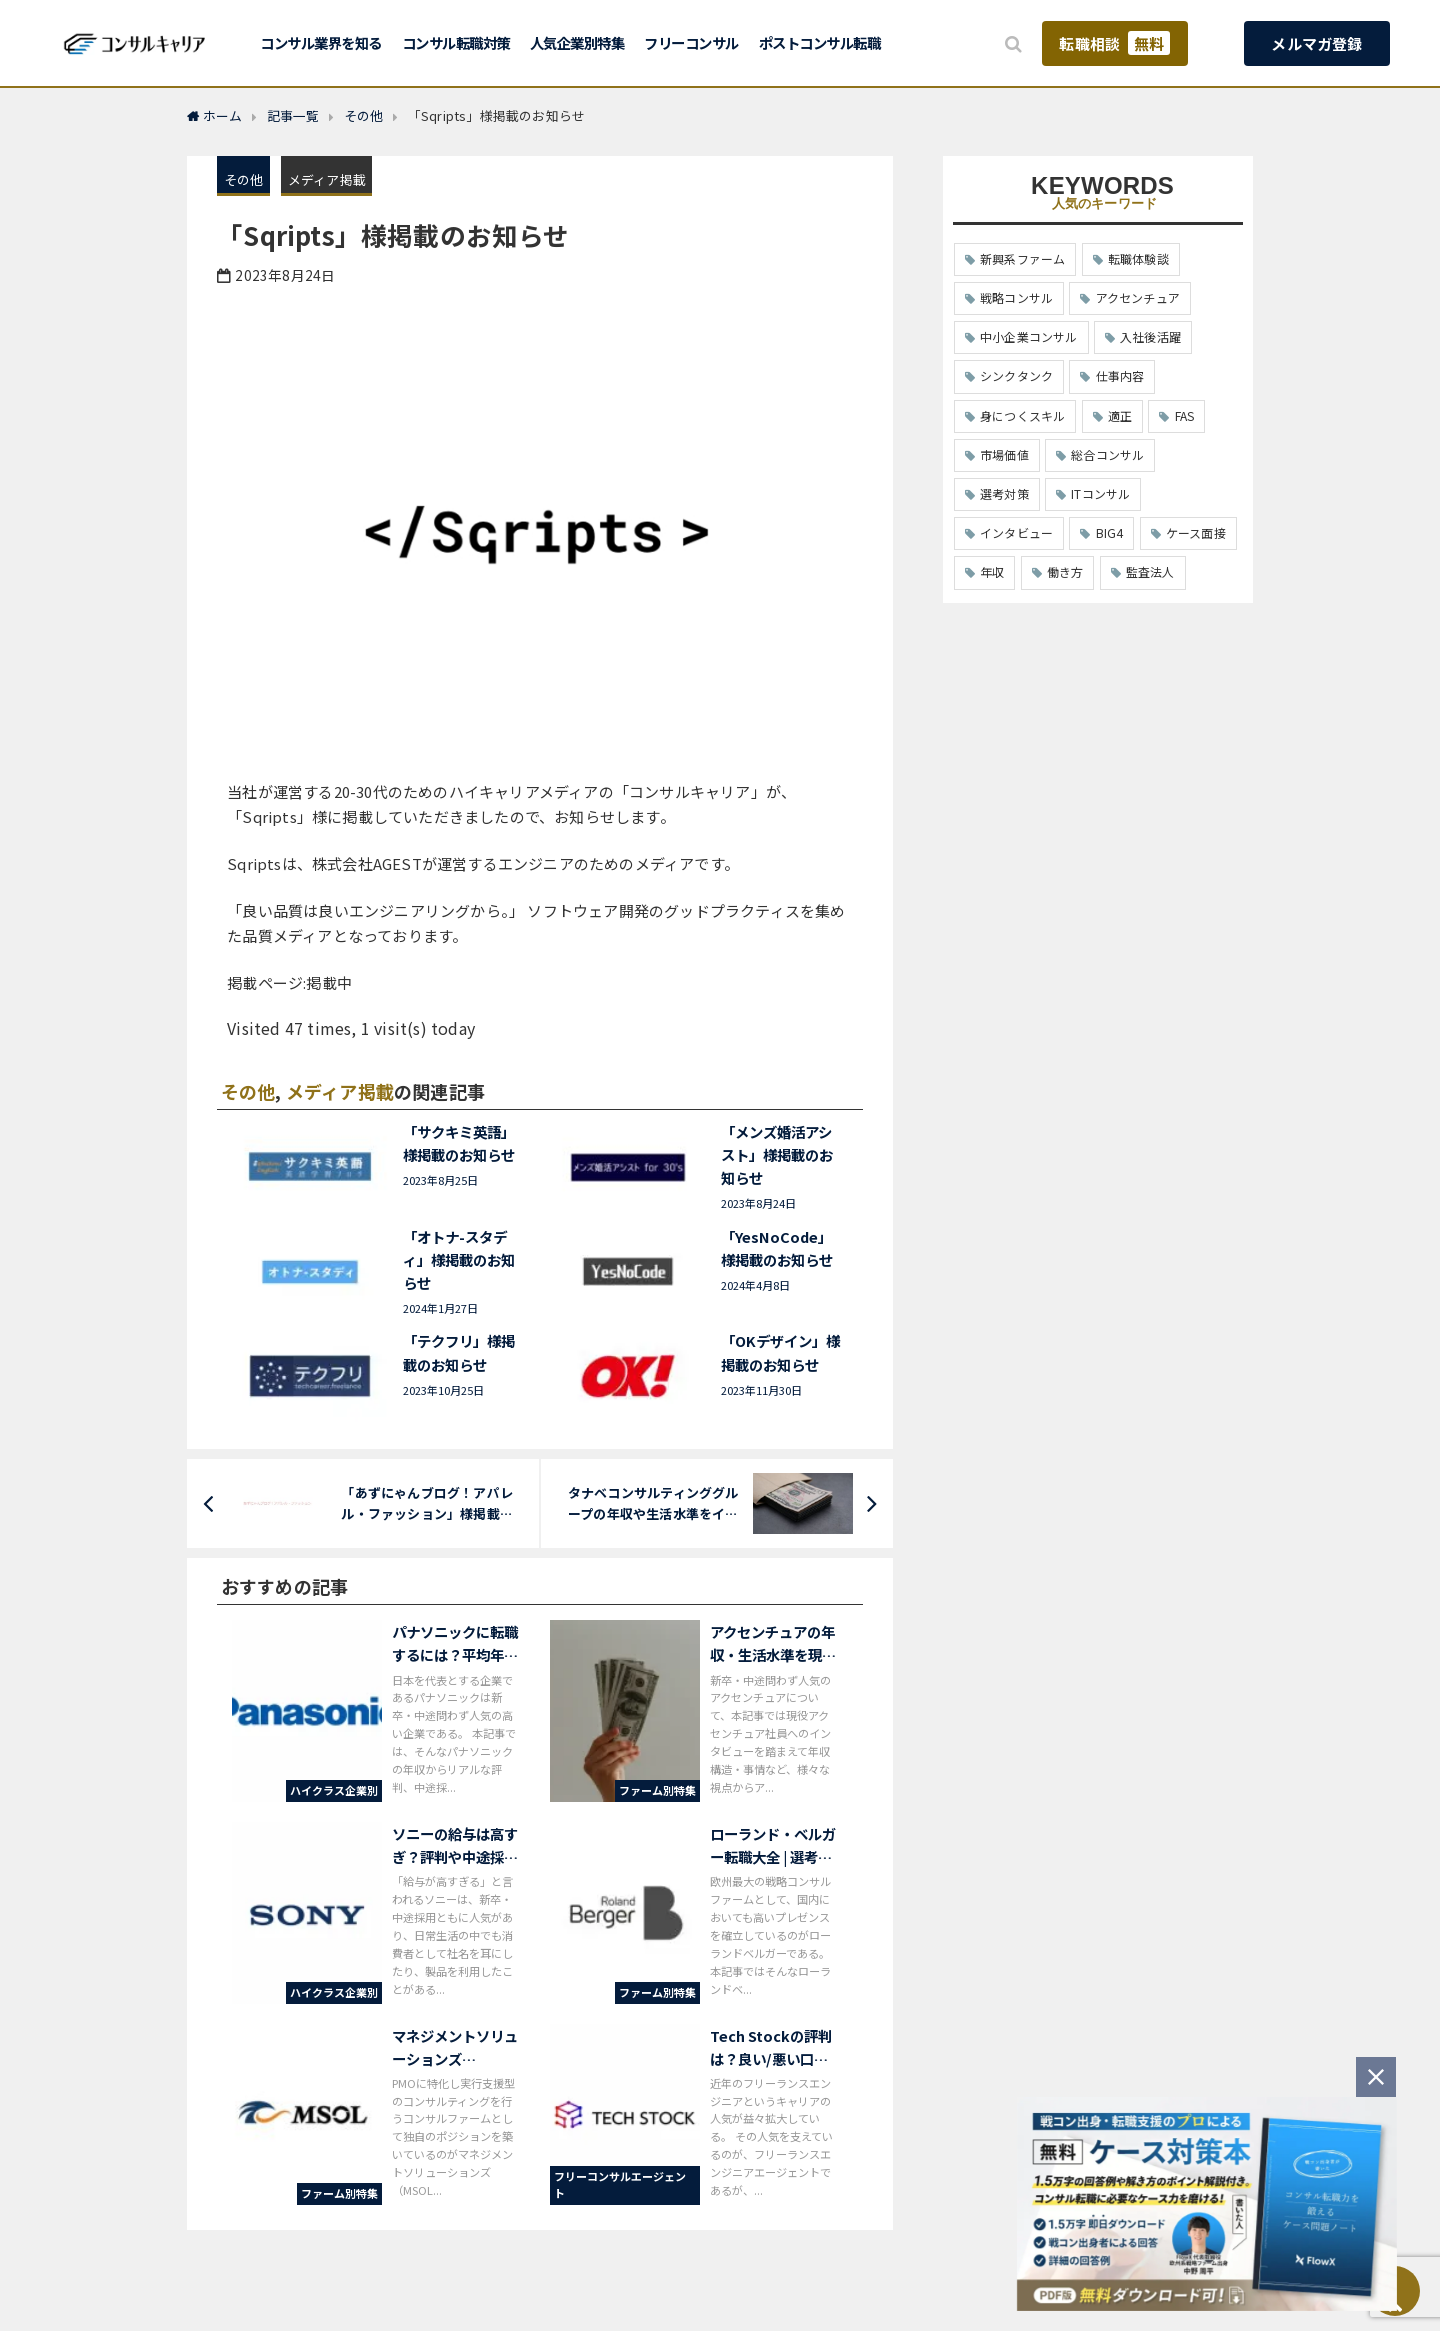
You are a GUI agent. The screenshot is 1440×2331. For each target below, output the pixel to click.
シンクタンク (1016, 375)
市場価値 (1004, 454)
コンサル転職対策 (456, 42)
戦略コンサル (1016, 297)
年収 (992, 571)
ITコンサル (1100, 493)
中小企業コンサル (1029, 336)
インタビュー (1016, 532)
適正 (1120, 415)
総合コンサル (1107, 454)
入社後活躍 (1150, 336)
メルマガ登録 (1316, 43)
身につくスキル (1022, 415)
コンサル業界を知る (321, 42)
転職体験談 (1138, 258)
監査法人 (1150, 571)
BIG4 (1110, 532)
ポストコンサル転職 (820, 42)
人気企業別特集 (577, 42)
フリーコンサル (691, 42)
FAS (1185, 415)
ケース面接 (1196, 532)
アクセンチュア (1138, 297)
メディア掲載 (327, 179)
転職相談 (1114, 43)
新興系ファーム (1022, 258)
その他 (244, 179)
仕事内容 (1120, 375)
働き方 (1065, 571)
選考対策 (1004, 493)
